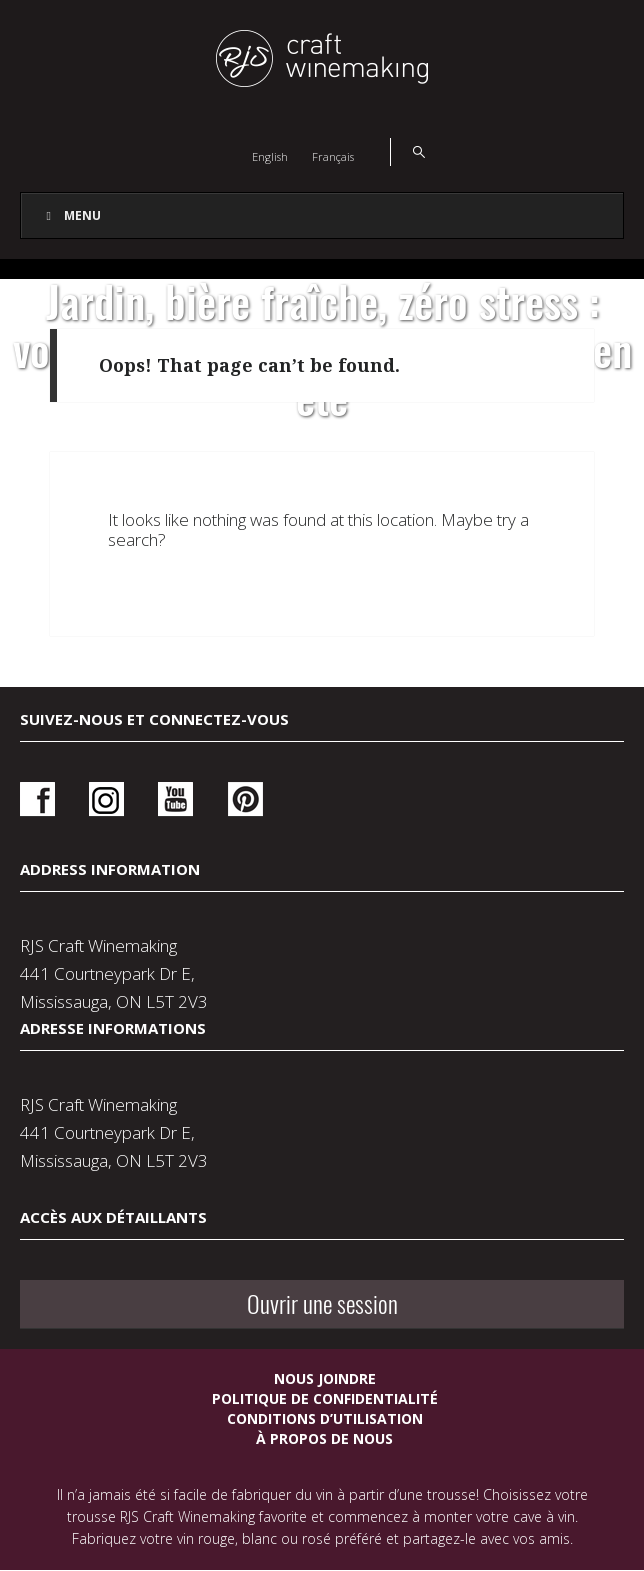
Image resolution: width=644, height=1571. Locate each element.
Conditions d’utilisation (325, 1418)
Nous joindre (325, 1378)
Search (407, 152)
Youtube (175, 799)
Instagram (106, 799)
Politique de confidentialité (325, 1398)
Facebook (37, 799)
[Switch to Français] (333, 156)
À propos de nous (324, 1438)
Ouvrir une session (322, 1304)
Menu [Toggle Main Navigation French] (71, 215)
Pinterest (245, 799)
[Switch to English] (270, 156)
